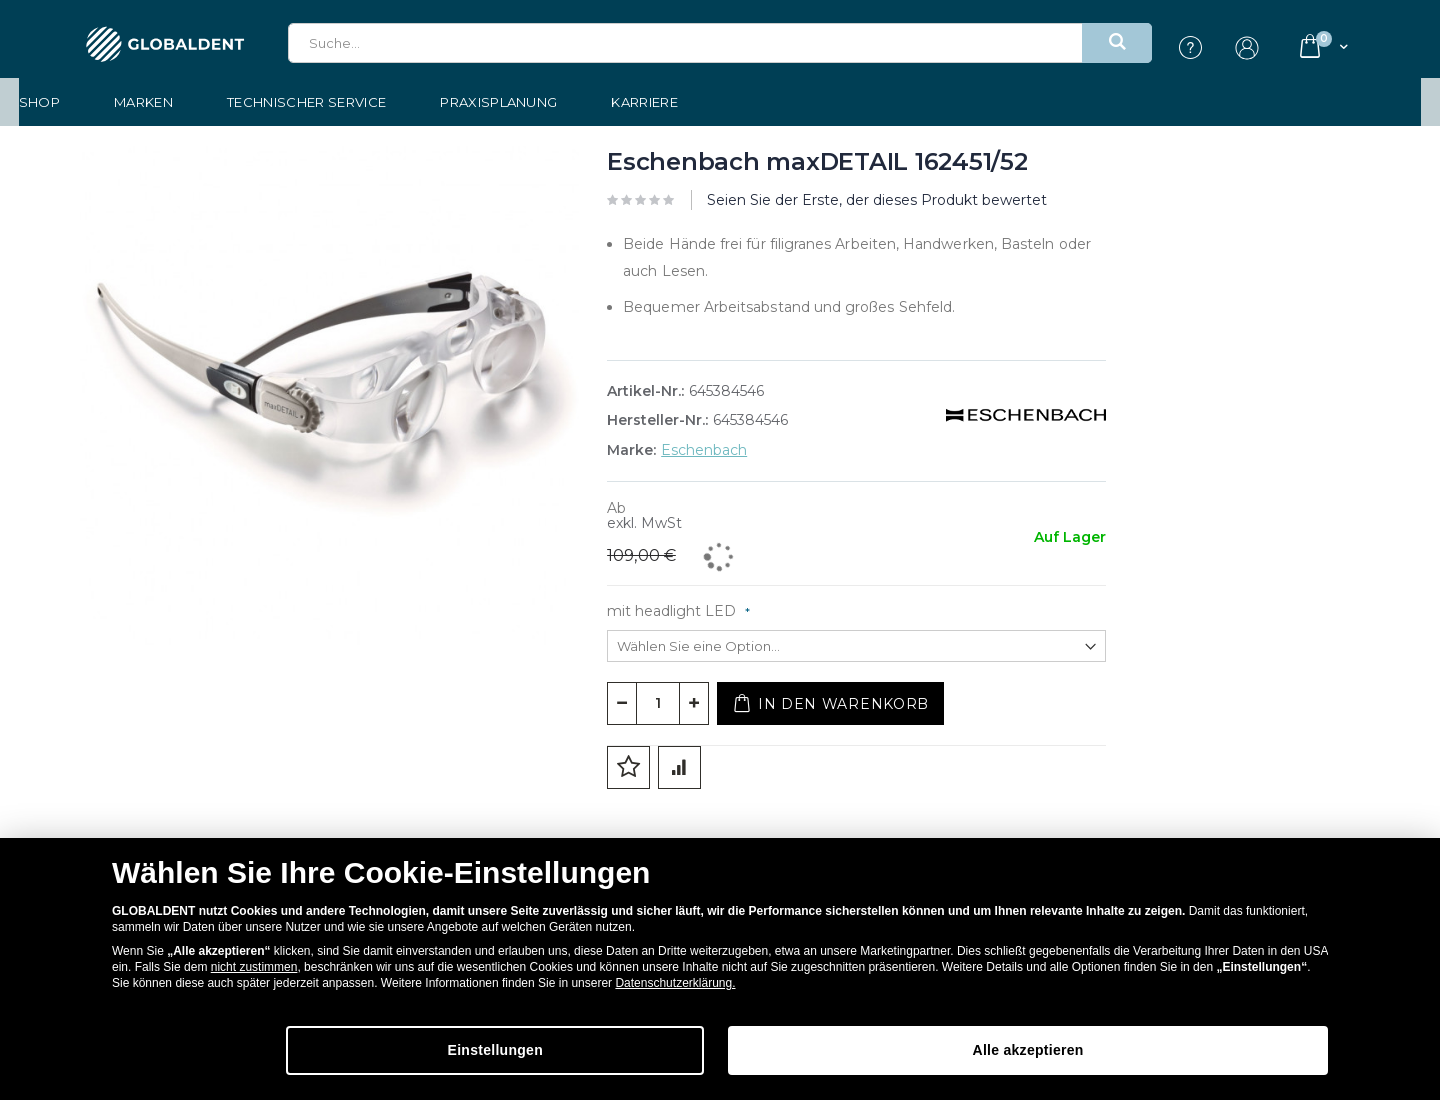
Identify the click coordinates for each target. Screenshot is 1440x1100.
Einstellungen (645, 1051)
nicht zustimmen (254, 968)
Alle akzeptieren (1074, 1051)
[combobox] (720, 43)
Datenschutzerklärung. (675, 984)
